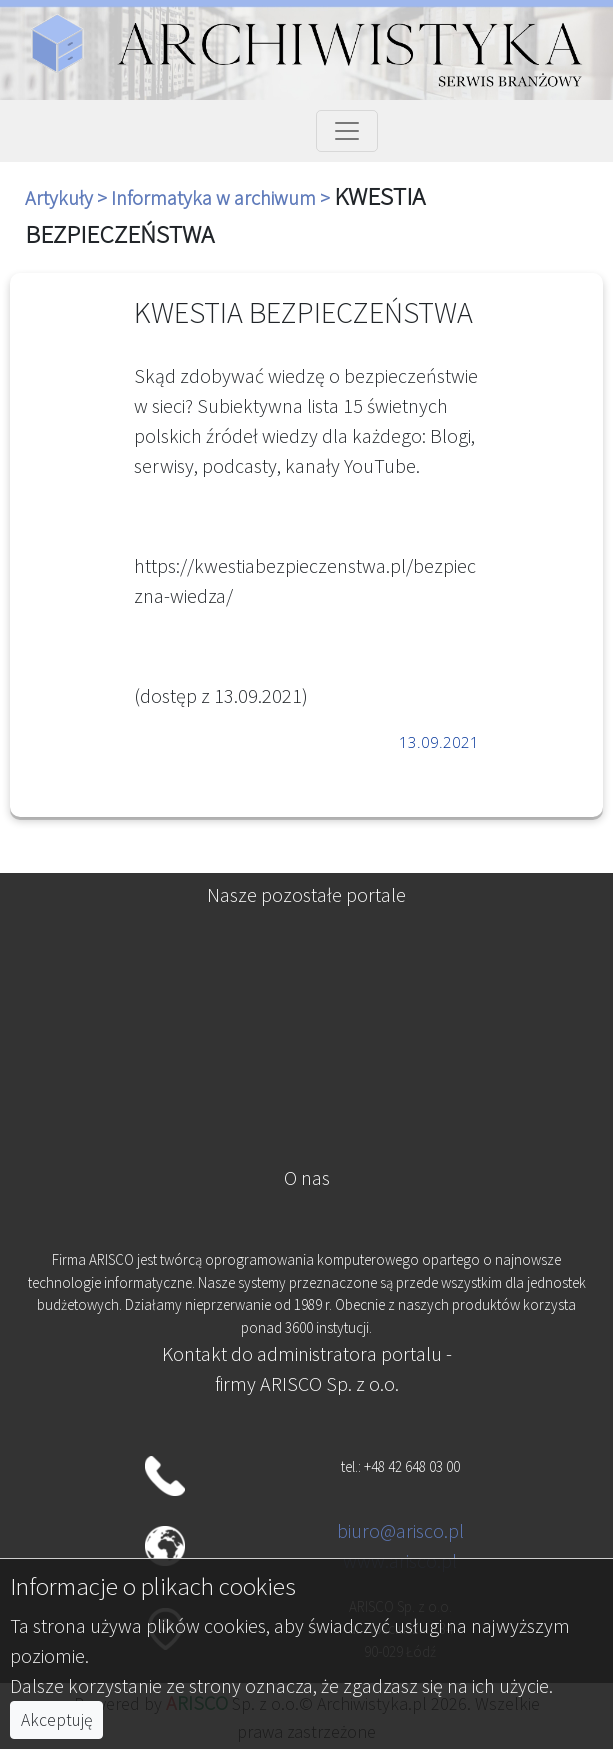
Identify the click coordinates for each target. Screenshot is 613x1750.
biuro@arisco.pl (400, 1530)
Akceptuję (56, 1720)
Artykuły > (68, 197)
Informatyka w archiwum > (222, 197)
